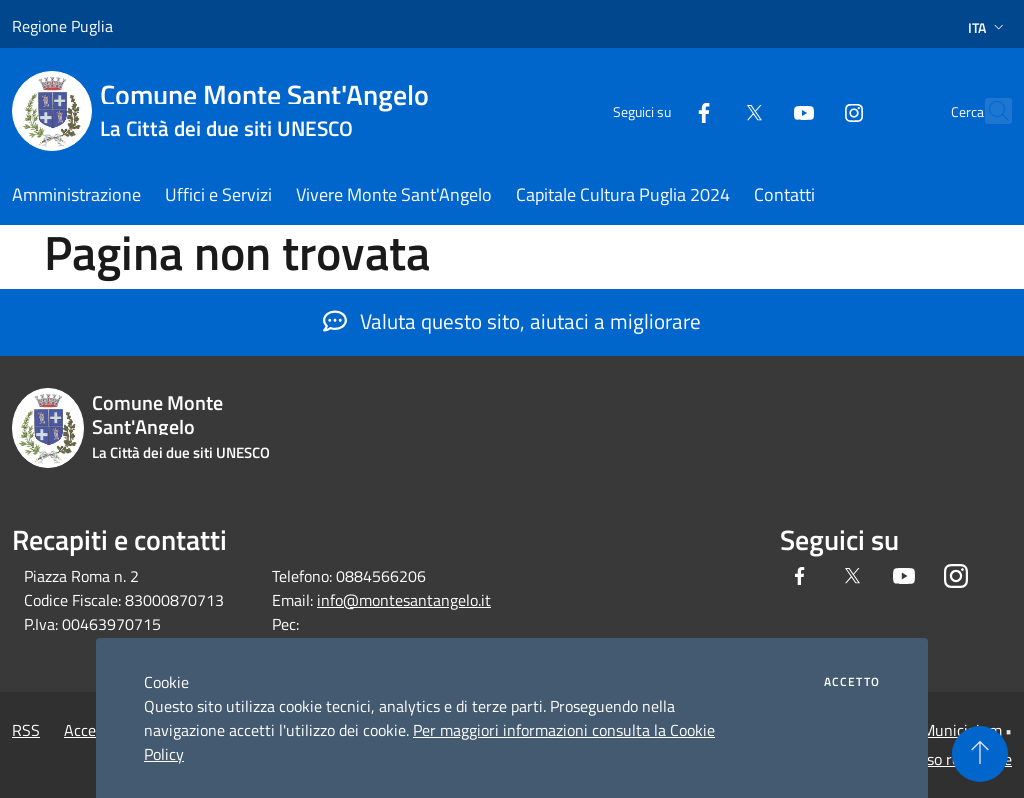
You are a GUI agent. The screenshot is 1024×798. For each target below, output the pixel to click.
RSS (26, 730)
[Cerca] (988, 111)
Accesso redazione (950, 759)
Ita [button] (988, 27)
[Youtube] (760, 110)
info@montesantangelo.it (404, 600)
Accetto (852, 682)
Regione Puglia (62, 26)
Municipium (962, 730)
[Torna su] (980, 754)
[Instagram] (810, 110)
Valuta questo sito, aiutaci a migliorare (512, 321)
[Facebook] (660, 110)
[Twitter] (710, 110)
